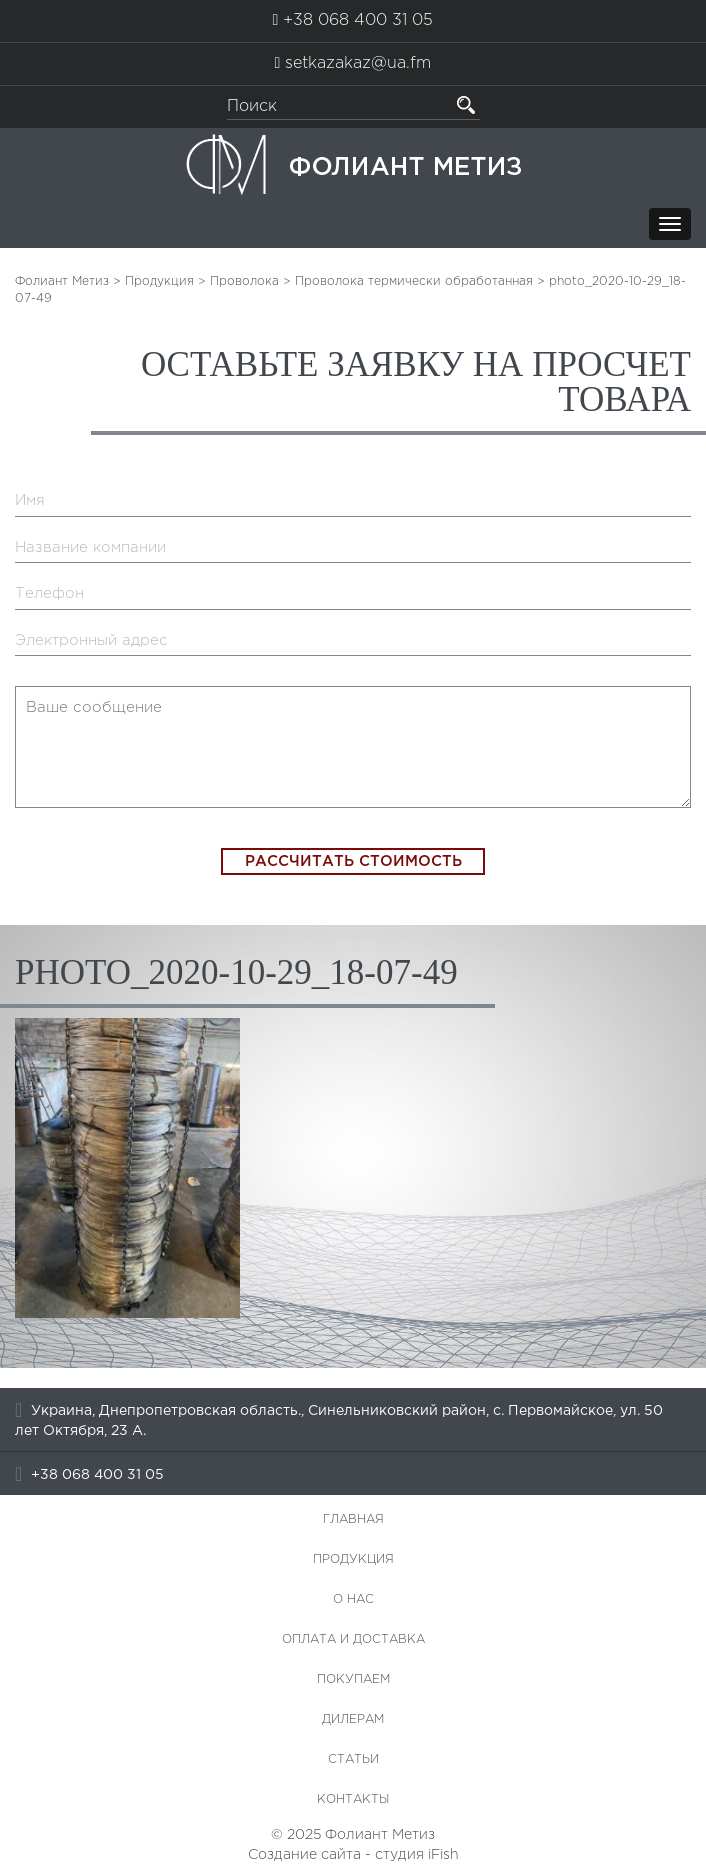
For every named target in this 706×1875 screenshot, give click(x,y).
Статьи (353, 1759)
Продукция (353, 1559)
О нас (353, 1599)
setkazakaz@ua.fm (358, 63)
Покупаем (353, 1679)
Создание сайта (304, 1855)
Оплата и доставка (353, 1639)
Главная (353, 1519)
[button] (466, 105)
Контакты (353, 1799)
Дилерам (353, 1719)
